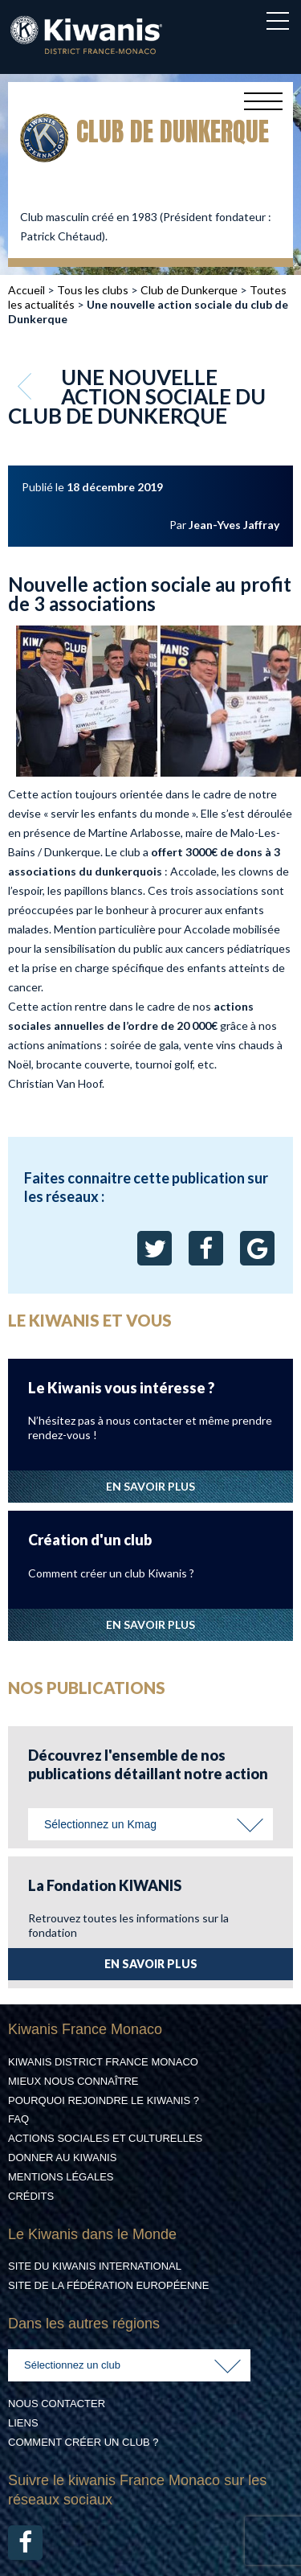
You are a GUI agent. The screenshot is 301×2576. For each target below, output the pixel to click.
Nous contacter (56, 2404)
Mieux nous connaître (73, 2081)
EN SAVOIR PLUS (150, 1486)
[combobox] (150, 1824)
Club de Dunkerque (189, 290)
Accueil (26, 290)
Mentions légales (60, 2177)
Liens (23, 2423)
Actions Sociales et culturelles (105, 2138)
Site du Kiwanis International (94, 2266)
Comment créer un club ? (83, 2442)
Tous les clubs (92, 290)
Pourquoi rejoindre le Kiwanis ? (103, 2100)
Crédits (31, 2196)
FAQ (18, 2119)
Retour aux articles (26, 385)
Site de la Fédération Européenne (108, 2285)
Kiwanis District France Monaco (103, 2062)
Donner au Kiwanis (62, 2157)
